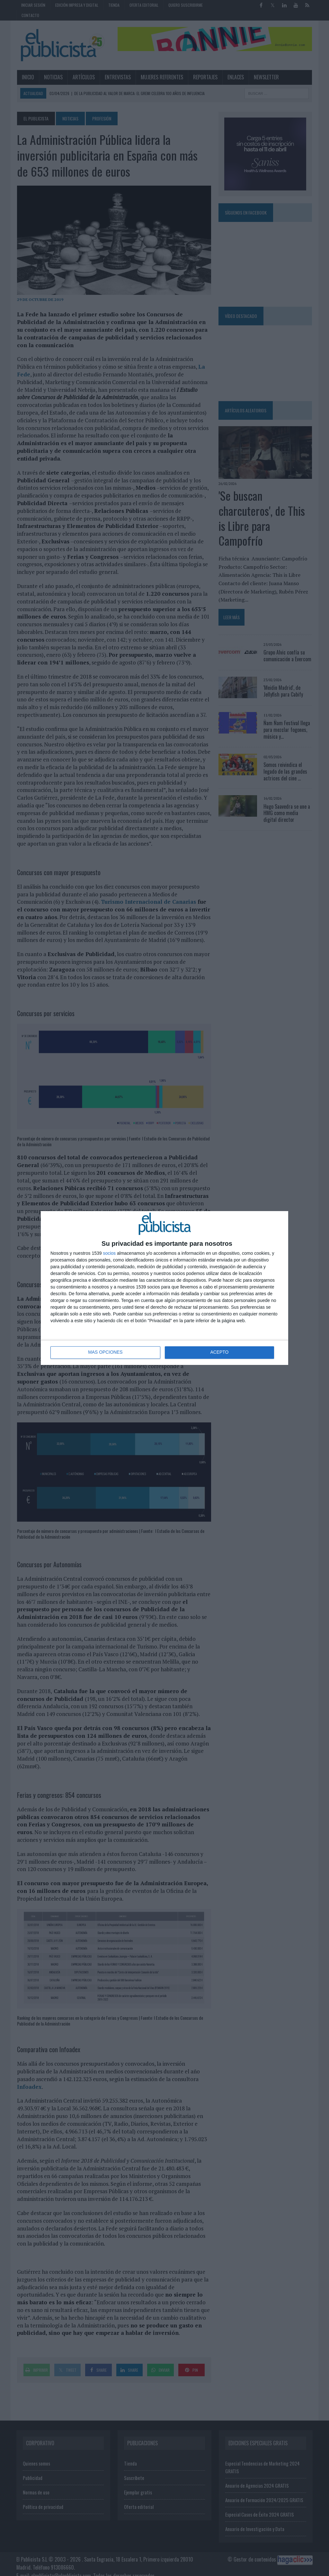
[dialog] (164, 1288)
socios (109, 1253)
